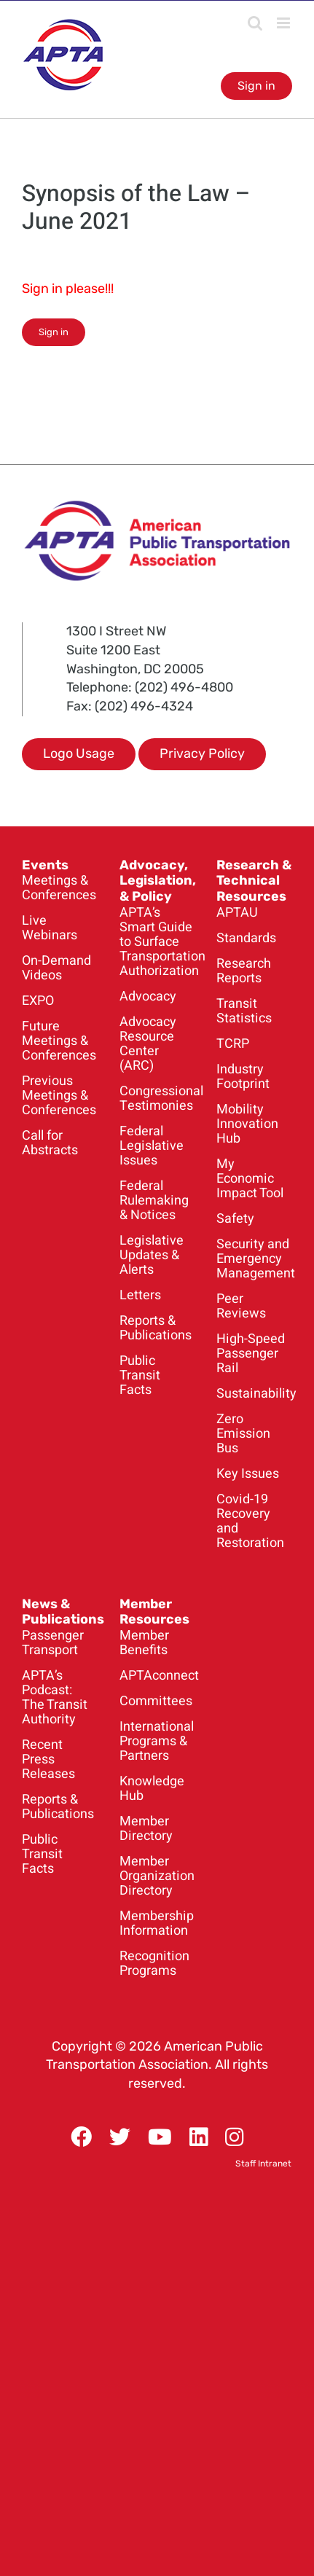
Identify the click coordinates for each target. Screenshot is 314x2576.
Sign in (256, 86)
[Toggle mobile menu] (284, 23)
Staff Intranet (263, 2163)
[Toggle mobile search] (255, 23)
